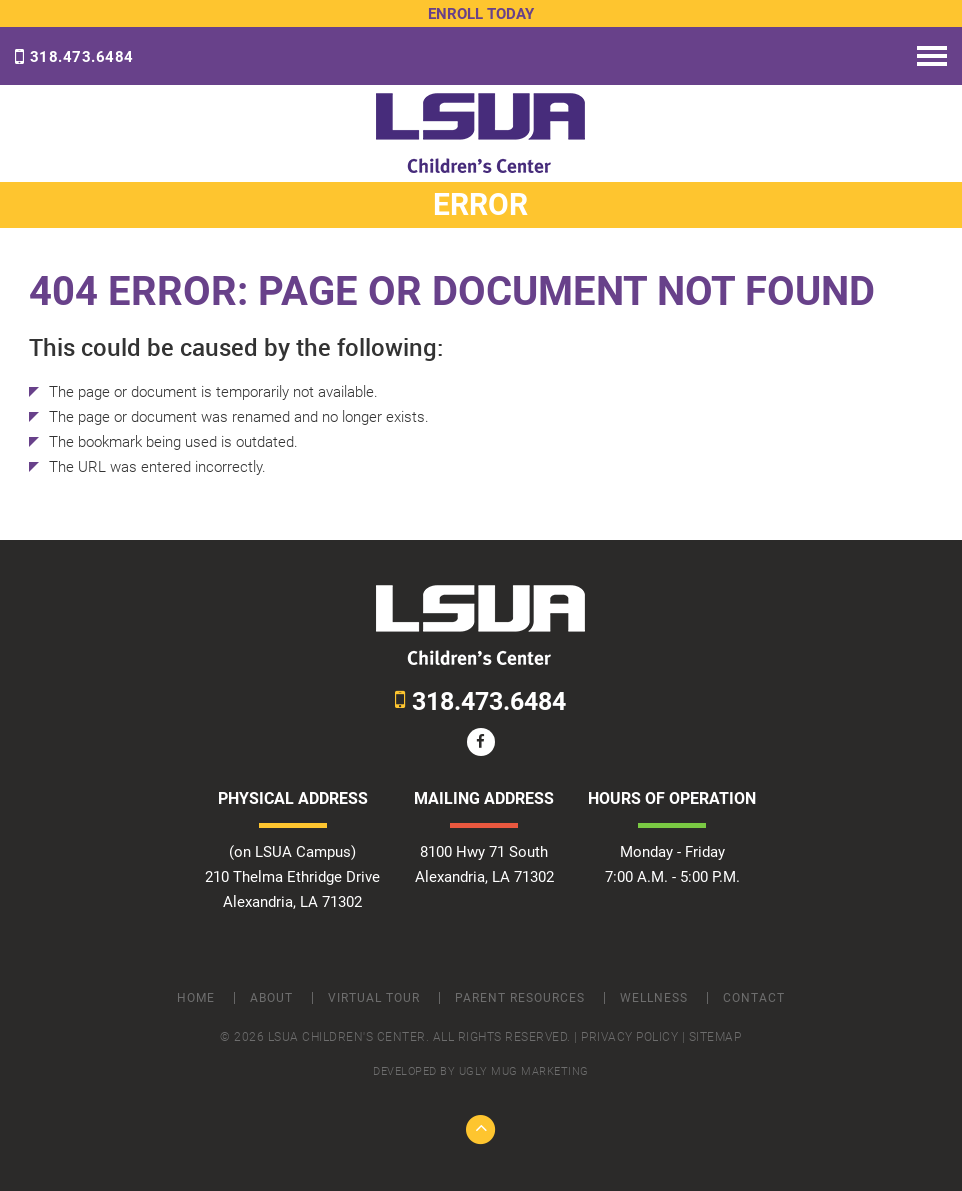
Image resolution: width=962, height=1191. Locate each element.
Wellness (654, 998)
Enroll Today (481, 14)
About (271, 998)
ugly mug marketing (524, 1071)
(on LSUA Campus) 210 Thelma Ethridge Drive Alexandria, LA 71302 (292, 877)
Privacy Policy (629, 1037)
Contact (754, 998)
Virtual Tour (374, 998)
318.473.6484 (74, 57)
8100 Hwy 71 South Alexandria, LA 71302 (484, 864)
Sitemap (715, 1037)
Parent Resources (520, 998)
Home (196, 998)
